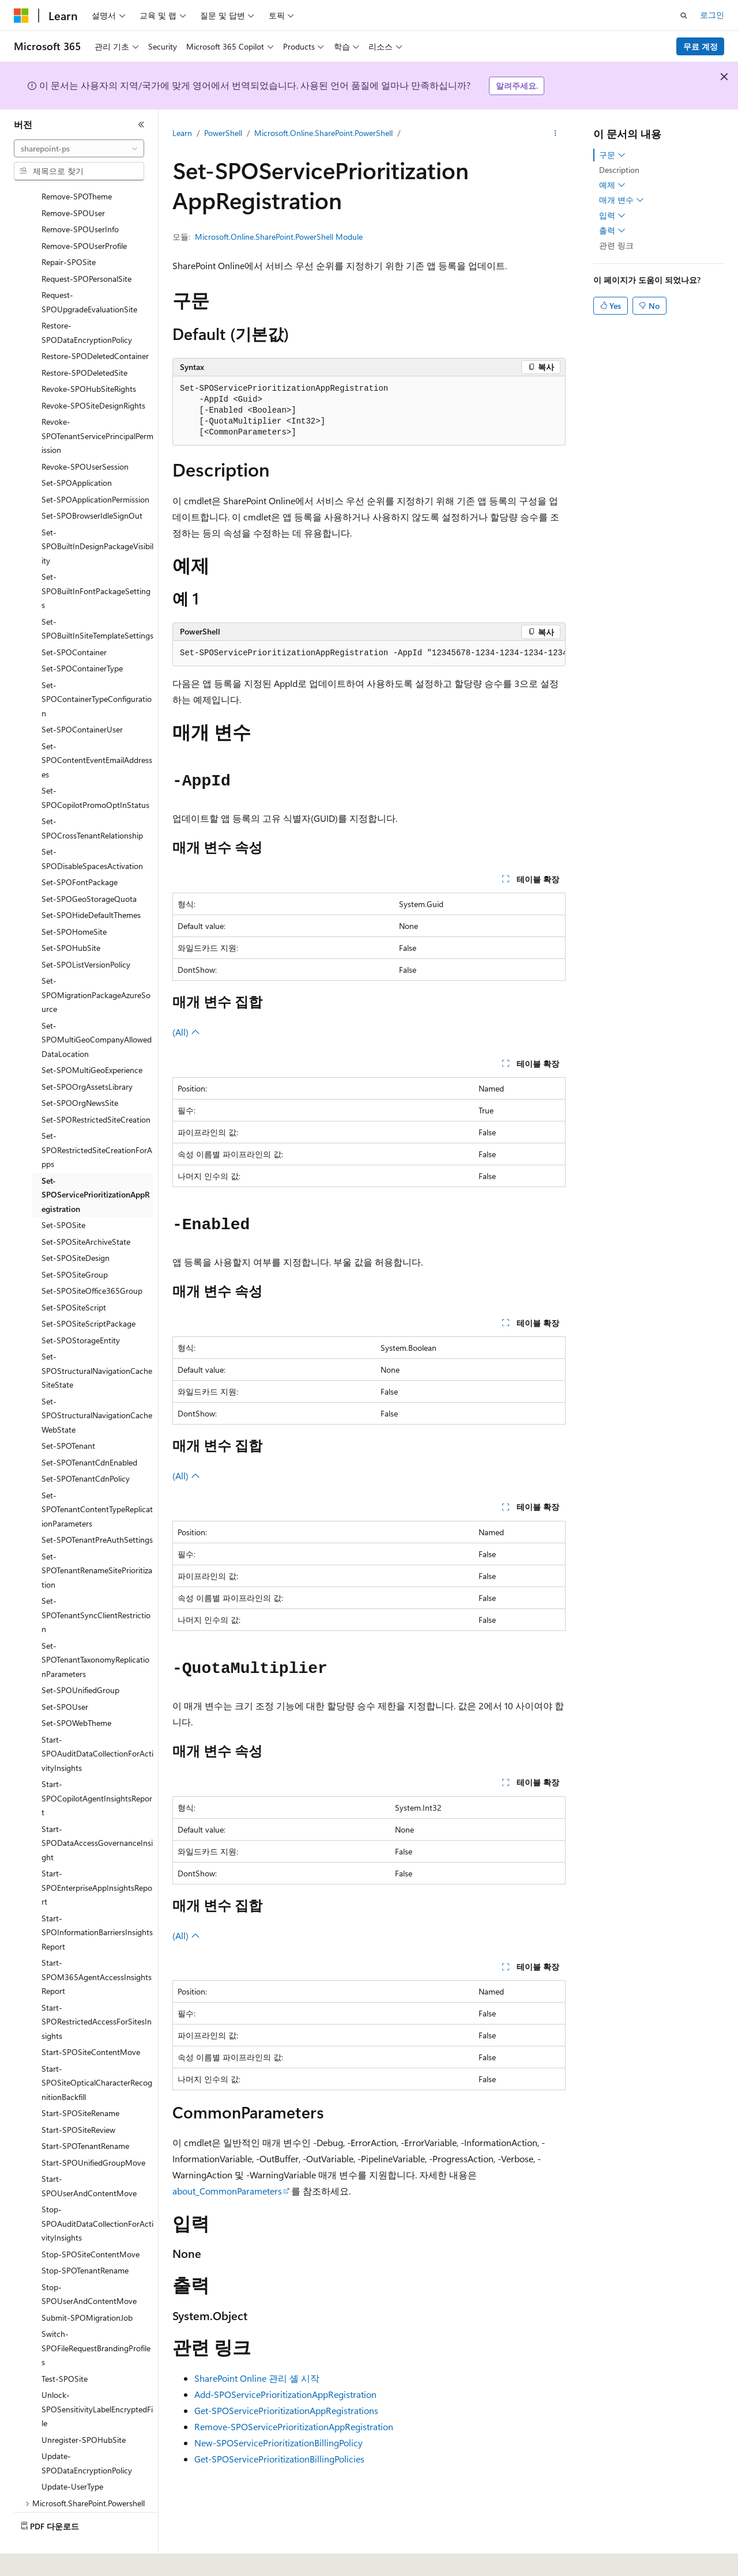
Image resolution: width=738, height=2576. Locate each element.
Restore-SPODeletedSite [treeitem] (84, 340)
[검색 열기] (683, 15)
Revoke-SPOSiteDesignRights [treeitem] (93, 373)
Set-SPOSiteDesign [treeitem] (76, 1226)
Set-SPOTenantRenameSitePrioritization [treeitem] (97, 1538)
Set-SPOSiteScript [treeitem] (74, 1275)
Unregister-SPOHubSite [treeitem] (84, 2408)
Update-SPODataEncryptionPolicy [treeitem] (87, 2431)
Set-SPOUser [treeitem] (65, 1675)
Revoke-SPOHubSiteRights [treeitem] (89, 357)
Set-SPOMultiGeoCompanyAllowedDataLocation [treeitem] (97, 1008)
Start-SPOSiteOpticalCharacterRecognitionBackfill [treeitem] (97, 2051)
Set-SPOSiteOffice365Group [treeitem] (92, 1258)
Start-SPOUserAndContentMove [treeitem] (89, 2154)
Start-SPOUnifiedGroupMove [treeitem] (93, 2130)
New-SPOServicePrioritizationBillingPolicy (278, 2443)
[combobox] (79, 148)
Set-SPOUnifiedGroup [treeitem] (80, 1658)
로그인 (712, 14)
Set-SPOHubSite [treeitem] (71, 916)
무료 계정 (700, 46)
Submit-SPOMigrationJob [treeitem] (87, 2285)
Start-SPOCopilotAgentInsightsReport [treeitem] (97, 1766)
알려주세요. (517, 85)
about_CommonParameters (227, 2191)
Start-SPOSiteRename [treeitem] (80, 2081)
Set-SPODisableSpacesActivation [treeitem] (92, 827)
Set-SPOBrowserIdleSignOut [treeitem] (92, 483)
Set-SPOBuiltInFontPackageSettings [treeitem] (96, 559)
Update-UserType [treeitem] (72, 2454)
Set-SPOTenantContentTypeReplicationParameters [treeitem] (97, 1477)
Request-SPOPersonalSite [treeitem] (86, 246)
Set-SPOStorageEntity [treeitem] (81, 1308)
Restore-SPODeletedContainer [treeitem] (95, 324)
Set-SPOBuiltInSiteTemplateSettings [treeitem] (97, 597)
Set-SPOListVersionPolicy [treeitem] (86, 932)
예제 (612, 185)
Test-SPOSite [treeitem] (65, 2346)
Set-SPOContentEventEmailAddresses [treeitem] (97, 728)
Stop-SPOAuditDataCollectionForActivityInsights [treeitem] (97, 2191)
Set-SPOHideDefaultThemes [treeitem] (91, 883)
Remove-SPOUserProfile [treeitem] (84, 214)
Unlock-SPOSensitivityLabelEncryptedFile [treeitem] (97, 2377)
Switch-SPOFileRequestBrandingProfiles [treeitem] (96, 2316)
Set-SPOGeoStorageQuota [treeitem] (89, 867)
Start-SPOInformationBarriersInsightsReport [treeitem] (97, 1900)
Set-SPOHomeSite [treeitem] (74, 899)
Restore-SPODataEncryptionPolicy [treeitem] (87, 300)
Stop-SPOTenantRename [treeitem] (85, 2238)
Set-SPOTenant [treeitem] (68, 1413)
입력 (612, 215)
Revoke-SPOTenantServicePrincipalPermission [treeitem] (97, 404)
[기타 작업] (555, 133)
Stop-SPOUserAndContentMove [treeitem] (89, 2262)
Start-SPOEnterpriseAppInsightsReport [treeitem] (97, 1855)
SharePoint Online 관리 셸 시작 (256, 2378)
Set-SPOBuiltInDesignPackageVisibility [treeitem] (97, 514)
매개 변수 (621, 200)
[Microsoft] (21, 15)
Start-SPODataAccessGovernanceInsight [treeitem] (97, 1811)
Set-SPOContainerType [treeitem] (82, 636)
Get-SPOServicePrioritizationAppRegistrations (286, 2410)
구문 (612, 155)
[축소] (141, 124)
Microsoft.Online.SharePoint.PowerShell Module (279, 236)
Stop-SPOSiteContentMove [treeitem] (91, 2222)
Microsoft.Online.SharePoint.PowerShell (323, 132)
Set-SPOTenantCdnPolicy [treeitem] (86, 1446)
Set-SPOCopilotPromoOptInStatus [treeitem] (95, 766)
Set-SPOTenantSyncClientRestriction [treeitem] (96, 1583)
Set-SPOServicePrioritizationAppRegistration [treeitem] (96, 1163)
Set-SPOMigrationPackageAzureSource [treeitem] (96, 963)
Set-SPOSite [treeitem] (63, 1193)
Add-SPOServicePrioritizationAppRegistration (285, 2394)
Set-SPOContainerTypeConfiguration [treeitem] (97, 667)
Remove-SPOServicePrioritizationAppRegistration (293, 2426)
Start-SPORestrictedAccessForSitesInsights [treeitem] (97, 1990)
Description (619, 169)
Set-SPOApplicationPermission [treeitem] (95, 467)
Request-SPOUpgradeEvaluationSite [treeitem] (89, 270)
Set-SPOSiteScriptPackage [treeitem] (88, 1291)
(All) (186, 1032)
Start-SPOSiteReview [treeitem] (78, 2097)
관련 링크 (616, 245)
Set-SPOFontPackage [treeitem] (80, 850)
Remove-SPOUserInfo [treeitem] (80, 197)
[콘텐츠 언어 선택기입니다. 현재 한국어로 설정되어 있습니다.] (37, 2559)
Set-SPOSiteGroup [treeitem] (75, 1242)
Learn (182, 132)
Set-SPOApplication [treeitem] (77, 450)
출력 (612, 230)
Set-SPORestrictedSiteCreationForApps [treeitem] (97, 1118)
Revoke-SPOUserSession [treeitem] (85, 434)
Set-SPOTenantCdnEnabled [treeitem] (89, 1430)
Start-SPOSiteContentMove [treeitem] (91, 2020)
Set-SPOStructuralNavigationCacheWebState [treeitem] (97, 1383)
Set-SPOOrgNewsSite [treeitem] (80, 1071)
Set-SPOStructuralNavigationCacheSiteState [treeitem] (97, 1338)
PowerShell (223, 132)
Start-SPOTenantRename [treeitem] (85, 2114)
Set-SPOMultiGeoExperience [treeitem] (92, 1038)
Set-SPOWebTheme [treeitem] (76, 1691)
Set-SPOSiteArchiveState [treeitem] (86, 1209)
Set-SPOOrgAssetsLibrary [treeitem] (87, 1054)
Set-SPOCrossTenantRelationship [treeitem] (92, 796)
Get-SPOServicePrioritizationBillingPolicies (279, 2459)
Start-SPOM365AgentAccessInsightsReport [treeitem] (97, 1945)
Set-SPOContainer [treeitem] (74, 620)
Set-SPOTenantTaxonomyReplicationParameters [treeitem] (95, 1628)
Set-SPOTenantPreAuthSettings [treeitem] (97, 1507)
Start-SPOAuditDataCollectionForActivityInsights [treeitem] (97, 1722)
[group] (369, 653)
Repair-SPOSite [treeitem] (69, 230)
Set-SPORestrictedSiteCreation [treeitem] (96, 1087)
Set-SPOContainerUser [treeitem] (82, 697)
